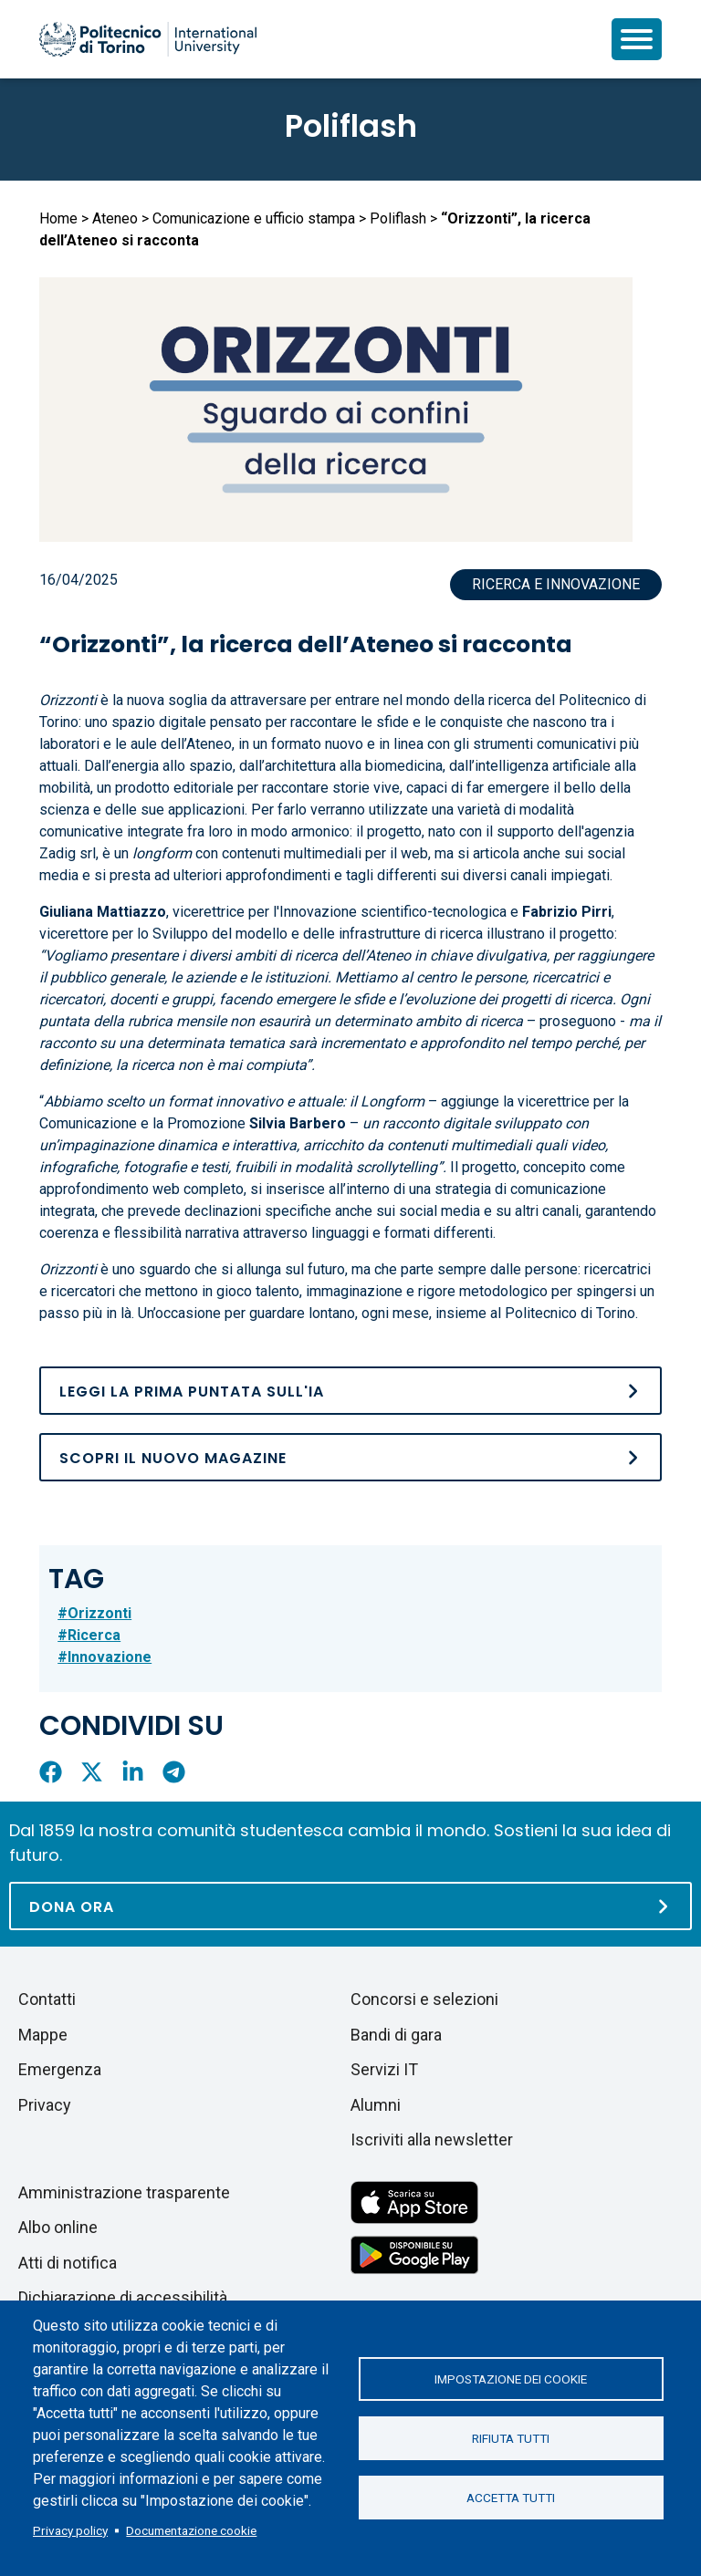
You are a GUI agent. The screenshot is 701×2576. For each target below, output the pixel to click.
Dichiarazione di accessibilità (122, 2297)
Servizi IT (384, 2069)
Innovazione (110, 1657)
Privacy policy (70, 2530)
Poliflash (351, 126)
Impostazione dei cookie (510, 2379)
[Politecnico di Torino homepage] (147, 39)
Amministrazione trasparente (124, 2192)
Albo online (58, 2227)
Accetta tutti (510, 2497)
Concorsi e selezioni (424, 1999)
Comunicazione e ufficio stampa (253, 218)
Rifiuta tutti (510, 2438)
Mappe (43, 2034)
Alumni (375, 2104)
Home (58, 218)
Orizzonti (99, 1613)
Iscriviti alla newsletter (431, 2139)
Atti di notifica (67, 2262)
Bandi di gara (396, 2034)
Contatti (47, 1999)
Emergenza (59, 2069)
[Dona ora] (350, 1906)
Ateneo (115, 218)
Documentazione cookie (191, 2530)
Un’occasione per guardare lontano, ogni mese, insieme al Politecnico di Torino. (388, 1313)
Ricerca (94, 1635)
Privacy (44, 2104)
